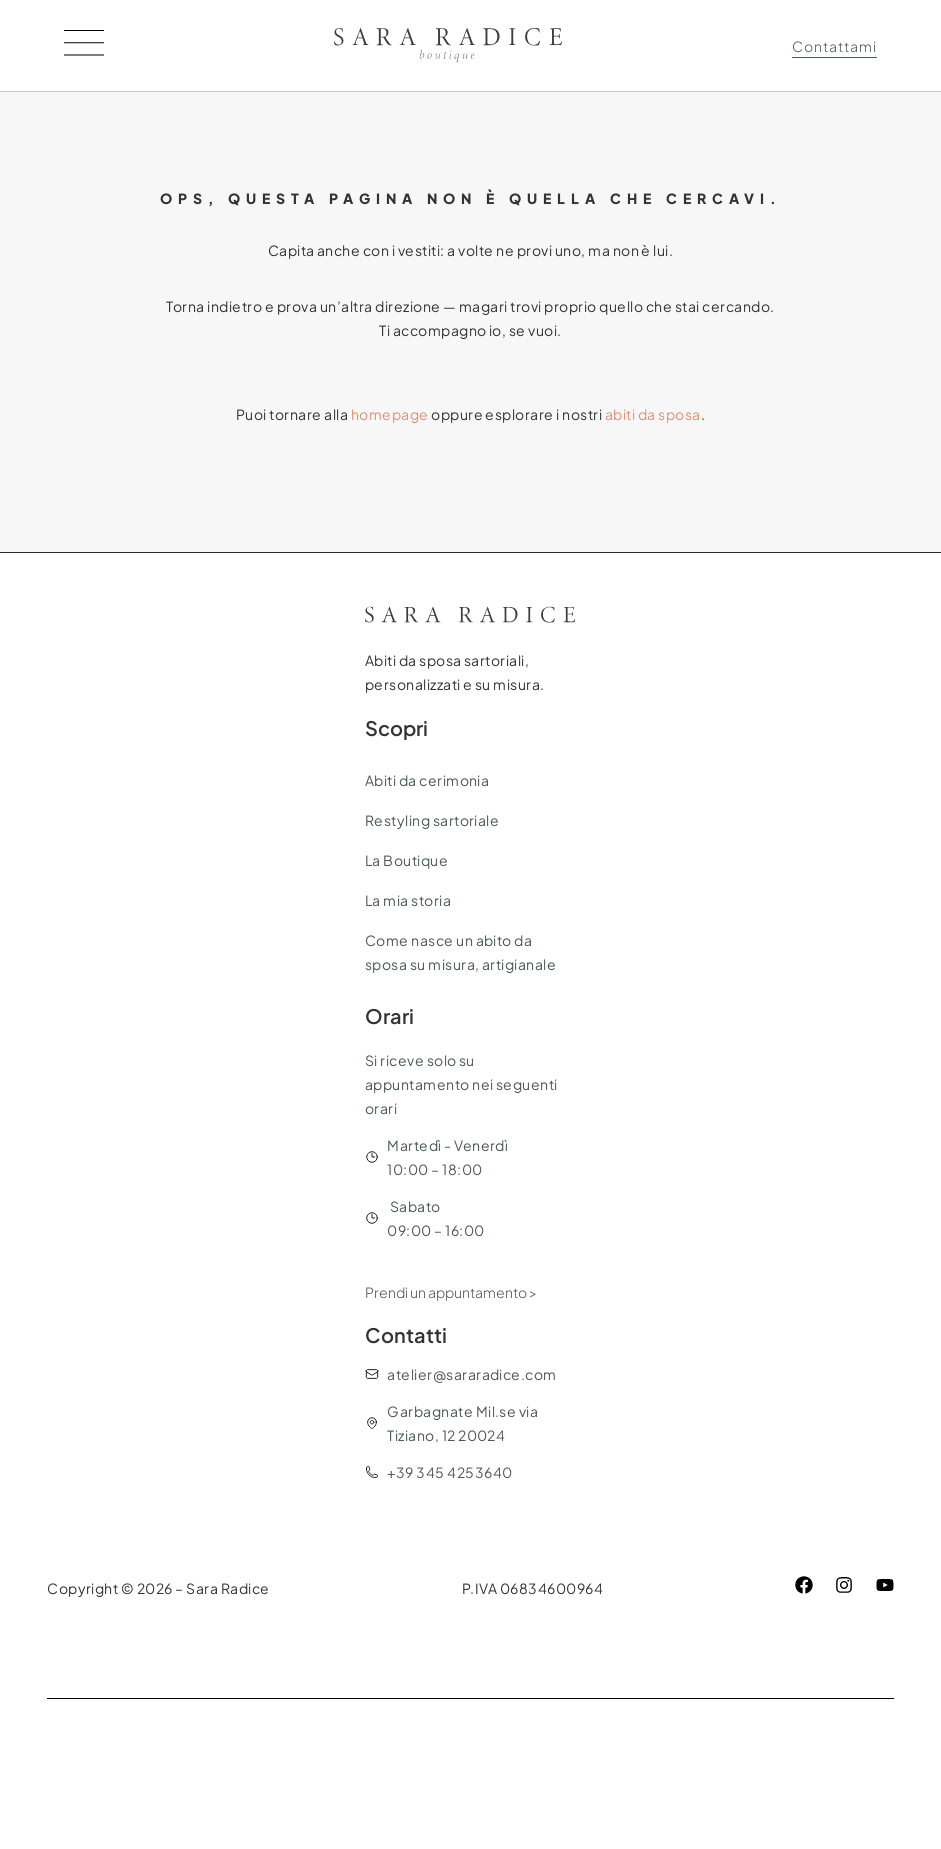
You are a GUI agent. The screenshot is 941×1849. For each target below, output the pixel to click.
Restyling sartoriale (432, 820)
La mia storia (408, 900)
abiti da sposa (653, 414)
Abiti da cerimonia (427, 780)
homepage (390, 414)
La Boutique (406, 860)
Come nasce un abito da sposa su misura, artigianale (461, 952)
